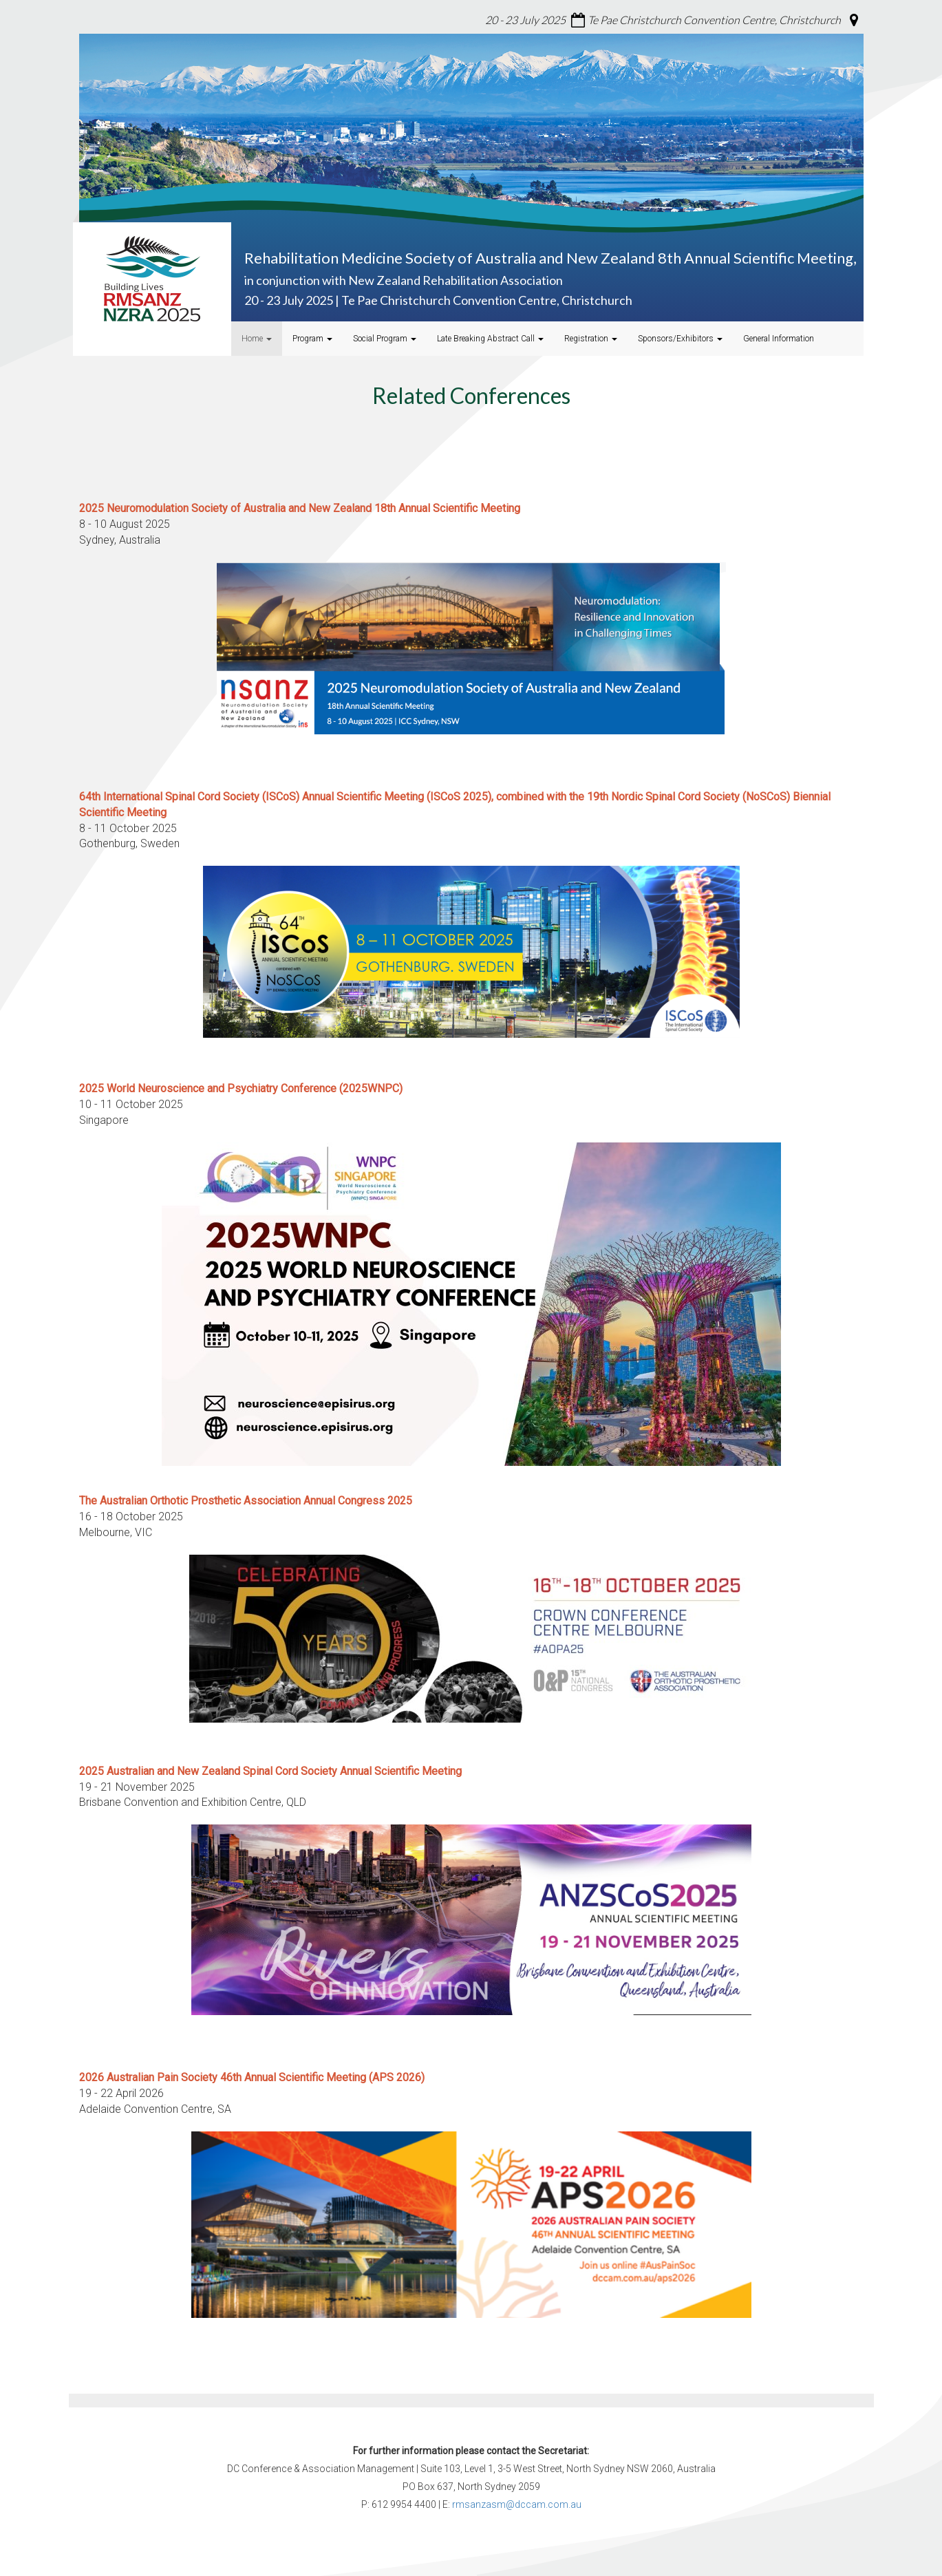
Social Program (384, 338)
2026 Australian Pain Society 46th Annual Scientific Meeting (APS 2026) (252, 2077)
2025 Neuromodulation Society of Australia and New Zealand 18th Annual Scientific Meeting (299, 508)
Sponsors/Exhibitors (680, 338)
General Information (778, 338)
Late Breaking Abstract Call (490, 338)
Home (257, 338)
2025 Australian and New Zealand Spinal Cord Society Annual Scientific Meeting (270, 1771)
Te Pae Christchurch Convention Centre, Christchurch (714, 19)
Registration (590, 338)
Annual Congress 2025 (245, 1500)
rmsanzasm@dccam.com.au (516, 2504)
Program (312, 338)
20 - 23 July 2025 (525, 19)
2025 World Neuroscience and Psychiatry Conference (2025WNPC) (241, 1088)
